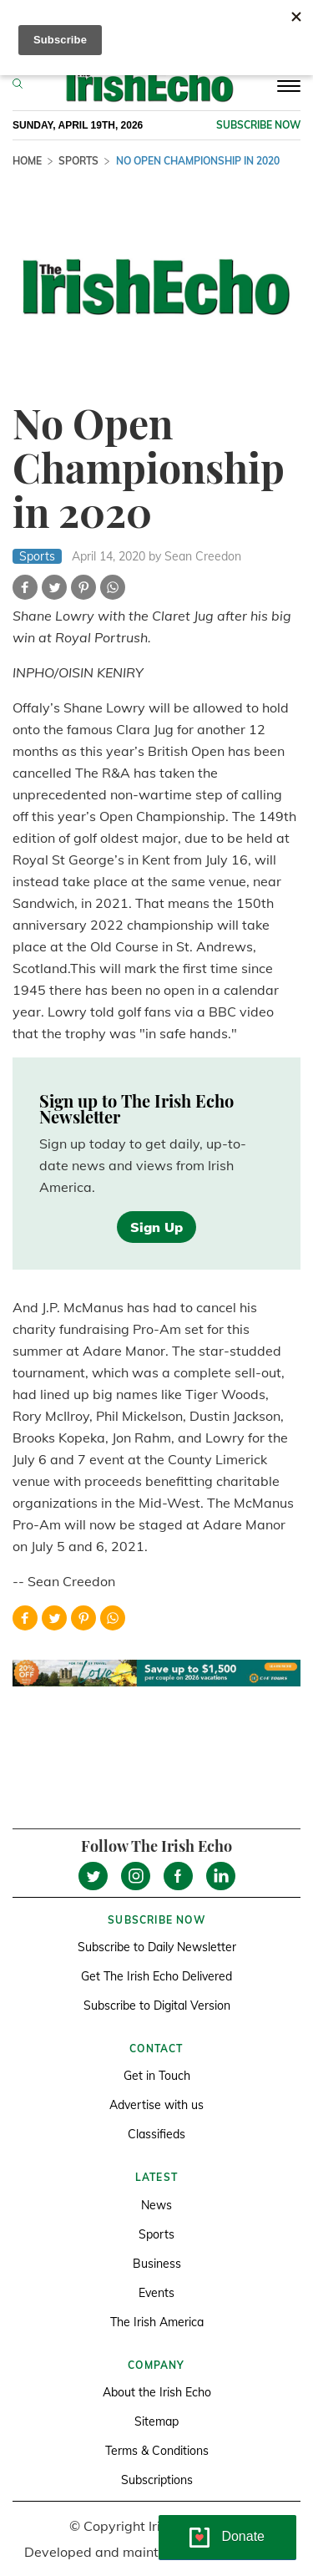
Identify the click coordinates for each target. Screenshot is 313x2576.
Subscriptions (157, 2479)
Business (157, 2263)
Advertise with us (156, 2104)
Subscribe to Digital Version (156, 2005)
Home (27, 161)
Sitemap (156, 2421)
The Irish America (157, 2322)
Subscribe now (258, 125)
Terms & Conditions (157, 2450)
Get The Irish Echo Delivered (156, 1976)
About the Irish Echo (157, 2392)
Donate (243, 2536)
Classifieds (156, 2134)
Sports (78, 161)
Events (156, 2292)
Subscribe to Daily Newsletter (157, 1947)
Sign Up (156, 1227)
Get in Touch (157, 2075)
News (156, 2205)
